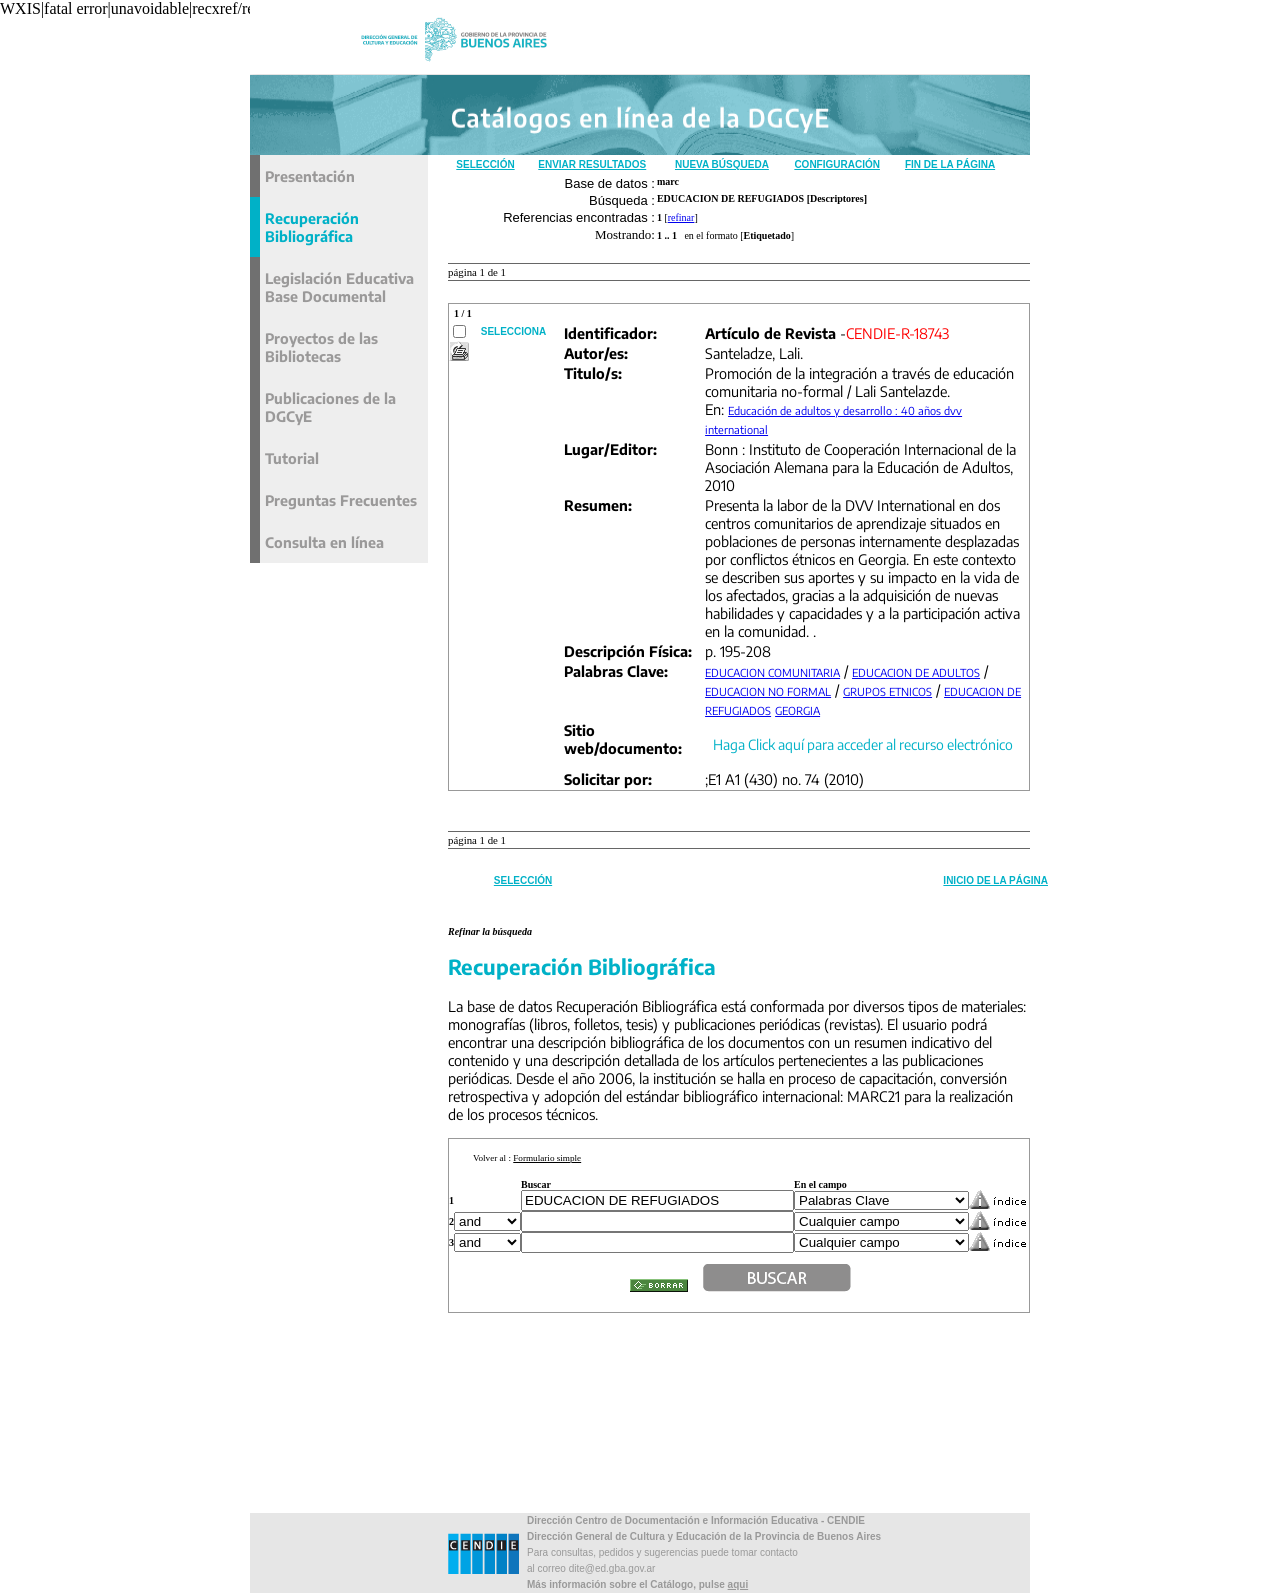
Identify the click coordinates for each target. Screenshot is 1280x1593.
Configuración (837, 164)
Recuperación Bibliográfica (312, 227)
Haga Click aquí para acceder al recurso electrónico (863, 744)
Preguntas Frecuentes (341, 500)
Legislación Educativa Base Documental (339, 287)
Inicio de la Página (995, 880)
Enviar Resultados (592, 164)
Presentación (310, 176)
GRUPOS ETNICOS (887, 691)
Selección (485, 164)
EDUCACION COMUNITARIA (772, 672)
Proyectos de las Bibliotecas (321, 347)
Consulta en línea (324, 542)
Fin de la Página (950, 164)
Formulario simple (547, 1158)
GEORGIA (797, 710)
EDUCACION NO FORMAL (768, 691)
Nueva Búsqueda (722, 164)
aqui (738, 1584)
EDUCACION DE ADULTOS (916, 672)
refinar (681, 217)
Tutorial (292, 458)
